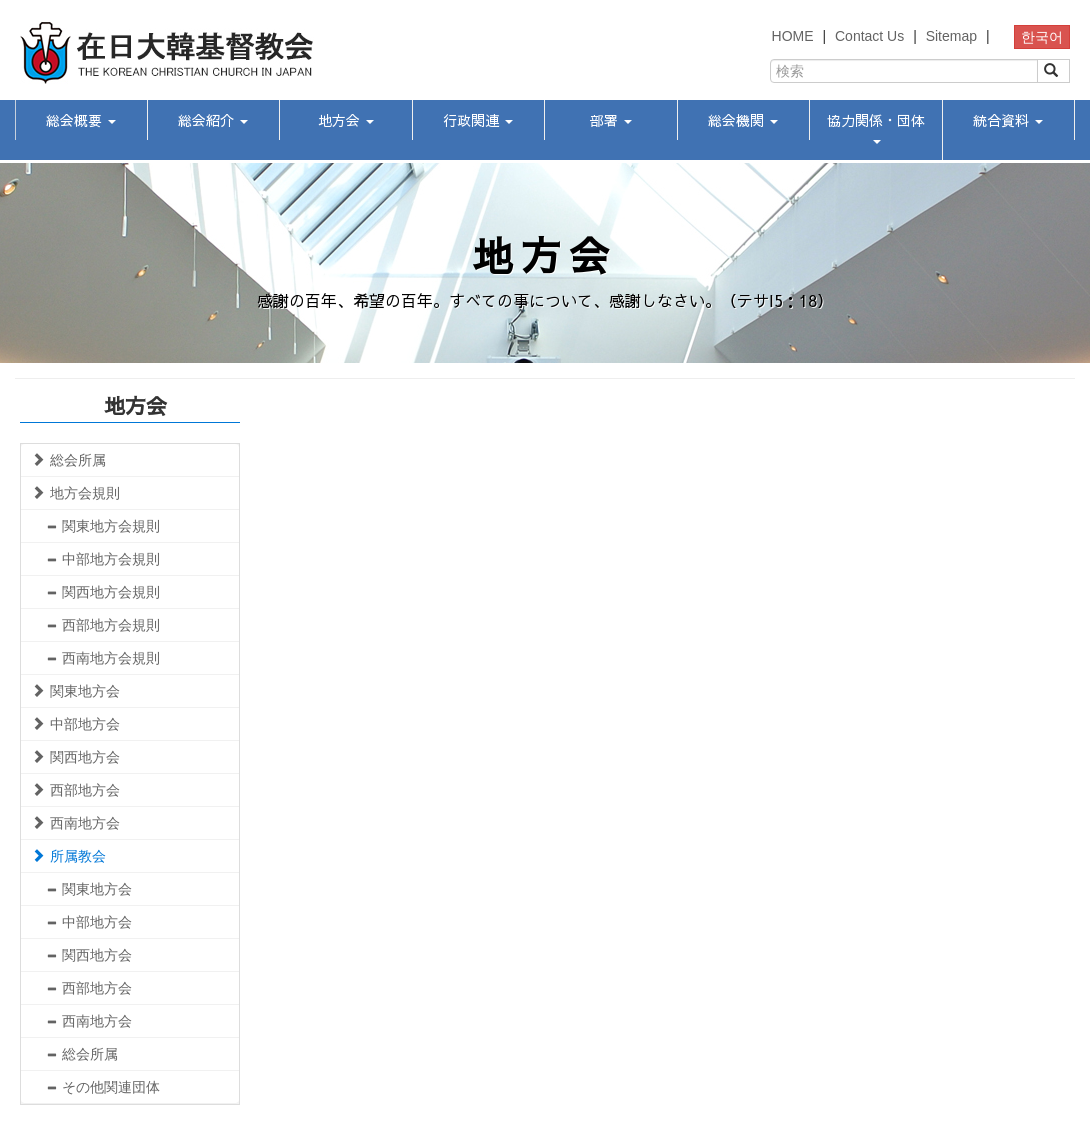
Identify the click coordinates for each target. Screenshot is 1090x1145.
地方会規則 (75, 493)
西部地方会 (75, 790)
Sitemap (951, 36)
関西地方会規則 (103, 592)
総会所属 (68, 460)
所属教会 (68, 856)
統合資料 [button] (1008, 120)
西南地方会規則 (103, 658)
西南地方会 (75, 823)
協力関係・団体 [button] (876, 127)
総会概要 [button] (81, 120)
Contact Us (869, 36)
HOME (793, 36)
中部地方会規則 (103, 559)
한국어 (1042, 37)
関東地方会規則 (103, 526)
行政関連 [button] (478, 120)
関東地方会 (75, 691)
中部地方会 (75, 724)
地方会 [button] (346, 120)
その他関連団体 (103, 1087)
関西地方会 (75, 757)
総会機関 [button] (743, 120)
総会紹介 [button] (213, 120)
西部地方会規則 (103, 625)
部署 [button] (611, 120)
